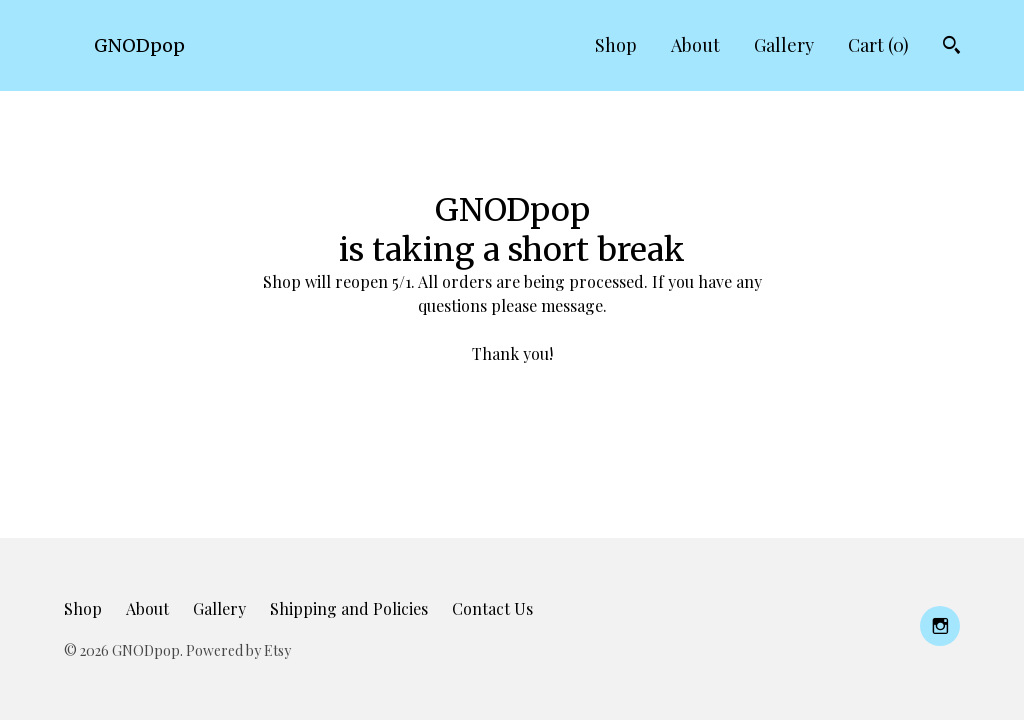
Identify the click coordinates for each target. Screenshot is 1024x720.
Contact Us (492, 608)
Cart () (878, 45)
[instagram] (940, 626)
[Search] (951, 47)
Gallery (784, 45)
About (695, 45)
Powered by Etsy (238, 650)
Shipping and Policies (349, 608)
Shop (616, 45)
